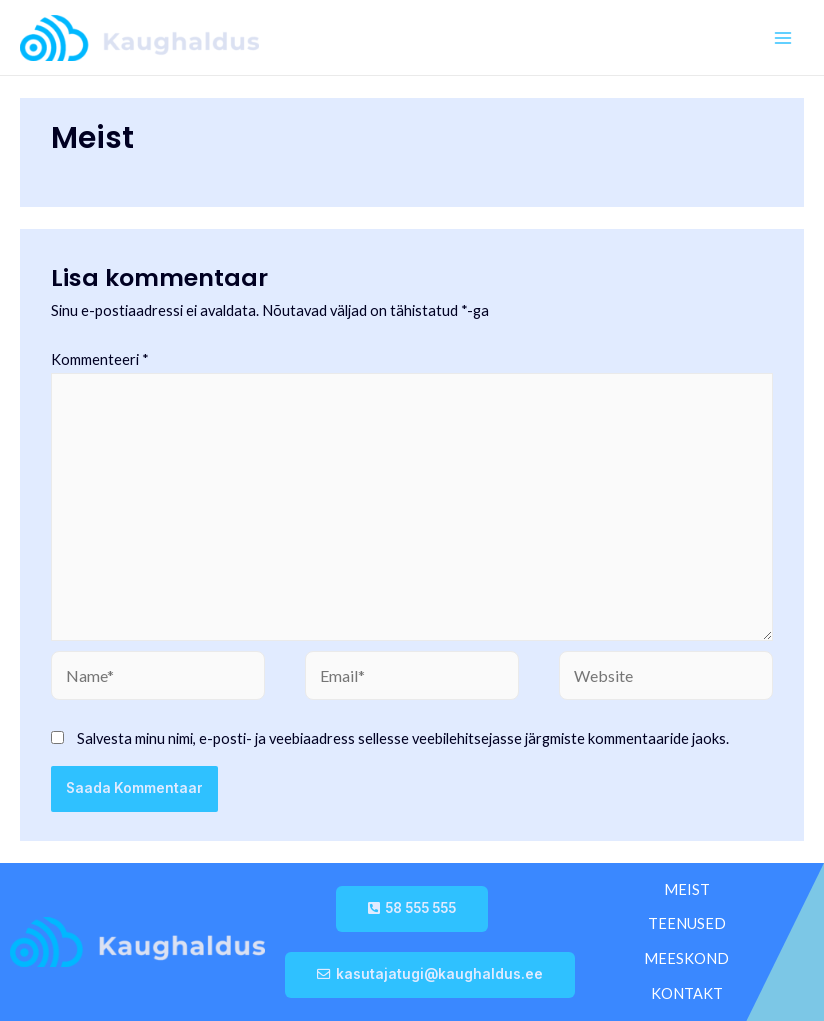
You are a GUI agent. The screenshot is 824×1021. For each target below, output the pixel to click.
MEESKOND (686, 958)
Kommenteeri (100, 359)
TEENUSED (687, 923)
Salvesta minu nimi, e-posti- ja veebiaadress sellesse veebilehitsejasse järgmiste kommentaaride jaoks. (403, 738)
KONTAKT (687, 993)
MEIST (687, 889)
